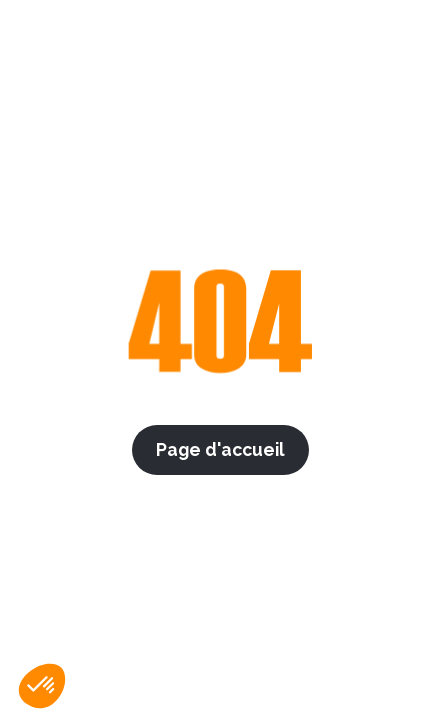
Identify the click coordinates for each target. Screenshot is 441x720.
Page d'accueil (220, 449)
